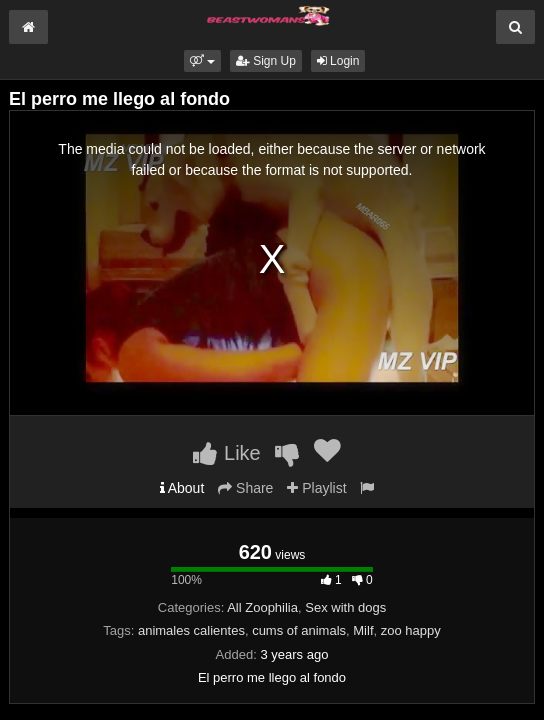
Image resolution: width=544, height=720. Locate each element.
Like (226, 453)
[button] (202, 61)
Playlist (316, 488)
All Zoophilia (262, 607)
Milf (363, 630)
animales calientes (191, 630)
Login (338, 61)
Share (245, 488)
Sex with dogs (345, 607)
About (182, 488)
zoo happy (411, 630)
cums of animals (299, 630)
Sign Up (266, 61)
